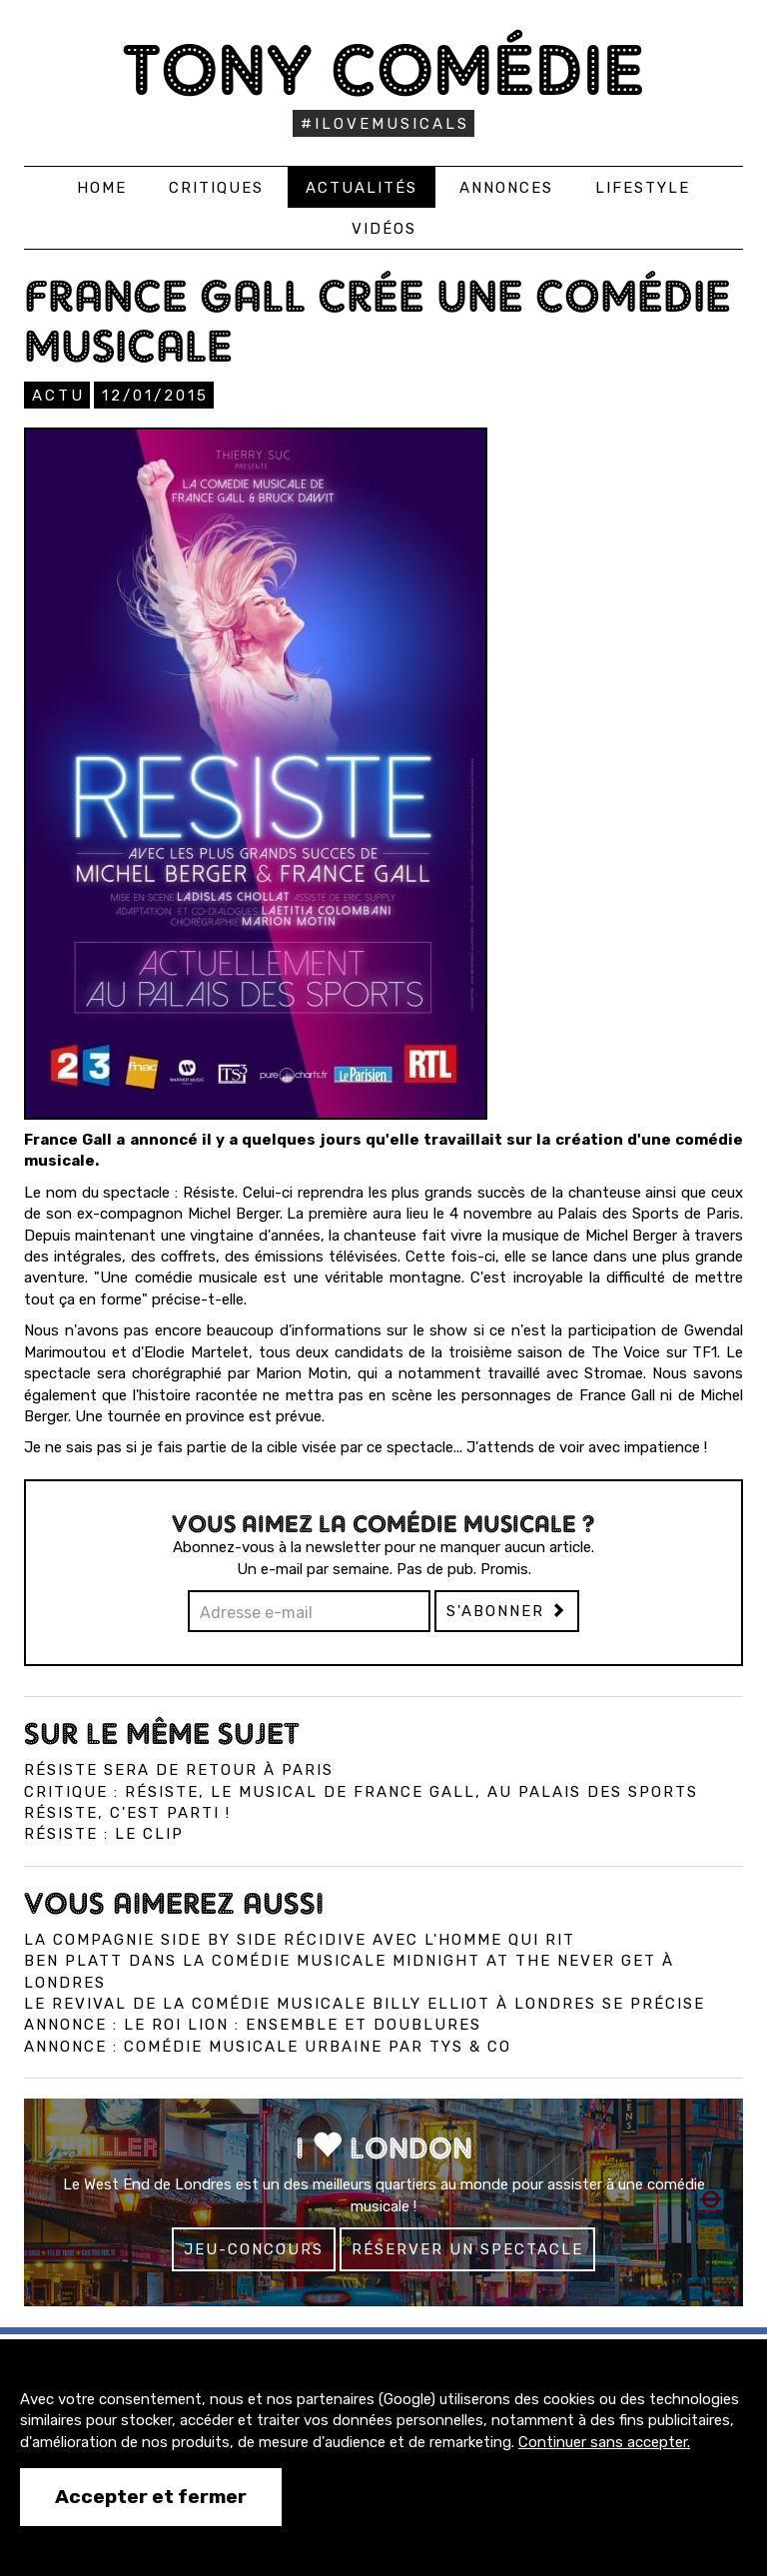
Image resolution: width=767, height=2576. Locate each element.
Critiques (216, 188)
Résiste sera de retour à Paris (179, 1770)
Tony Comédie (384, 69)
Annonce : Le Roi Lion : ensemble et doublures (252, 2025)
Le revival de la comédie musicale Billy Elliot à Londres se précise (364, 2004)
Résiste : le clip (104, 1834)
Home (102, 188)
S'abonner (506, 1611)
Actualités (361, 188)
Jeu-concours (254, 2249)
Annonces (506, 188)
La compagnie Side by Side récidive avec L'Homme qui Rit (299, 1940)
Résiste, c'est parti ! (127, 1813)
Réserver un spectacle (467, 2249)
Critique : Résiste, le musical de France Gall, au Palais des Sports (361, 1792)
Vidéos (384, 229)
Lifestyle (642, 188)
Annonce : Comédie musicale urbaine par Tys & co (267, 2047)
